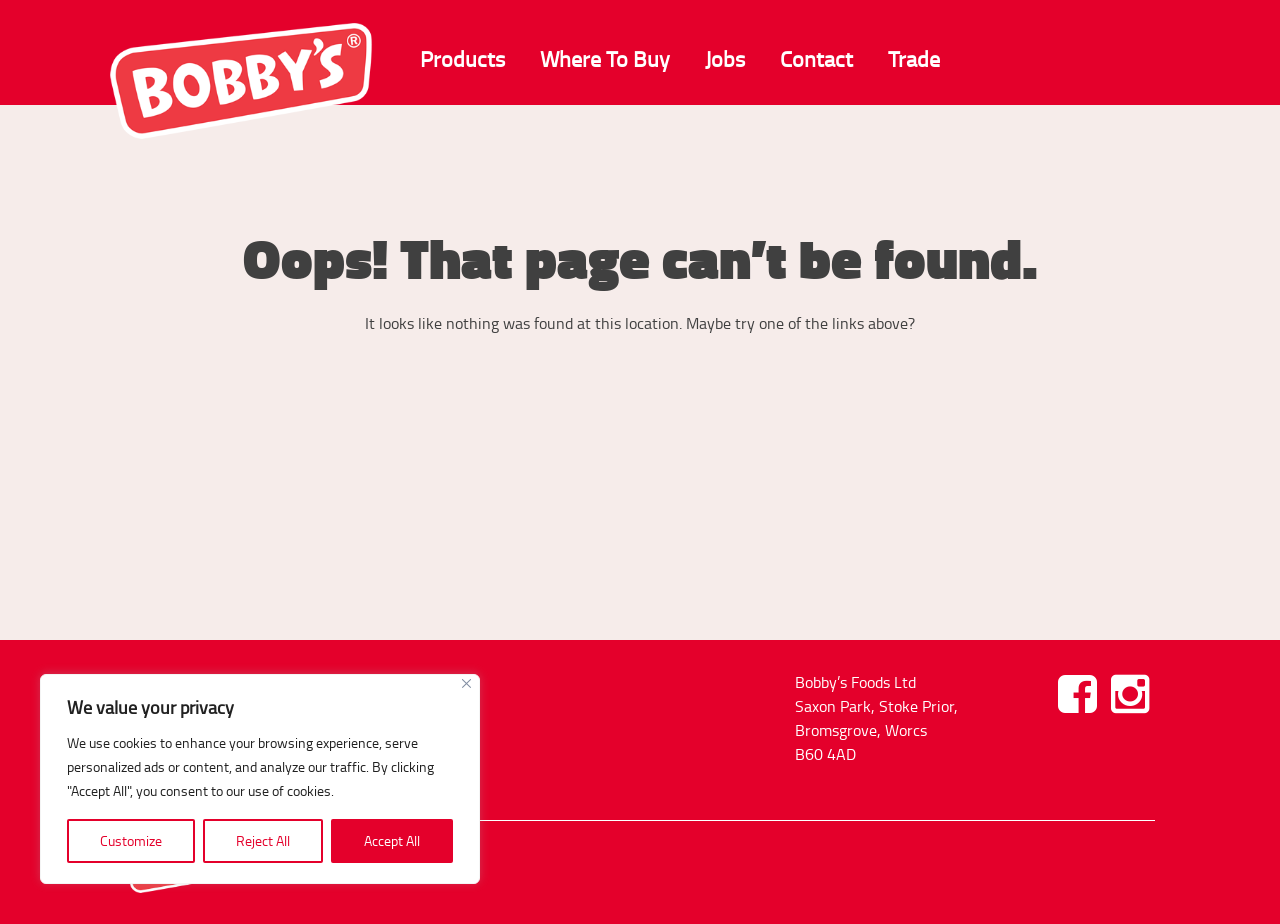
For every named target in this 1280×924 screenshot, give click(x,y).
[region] (260, 779)
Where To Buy (605, 59)
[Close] (466, 683)
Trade (914, 59)
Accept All (392, 840)
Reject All (263, 840)
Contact (816, 59)
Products (462, 59)
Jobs (725, 59)
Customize (131, 840)
